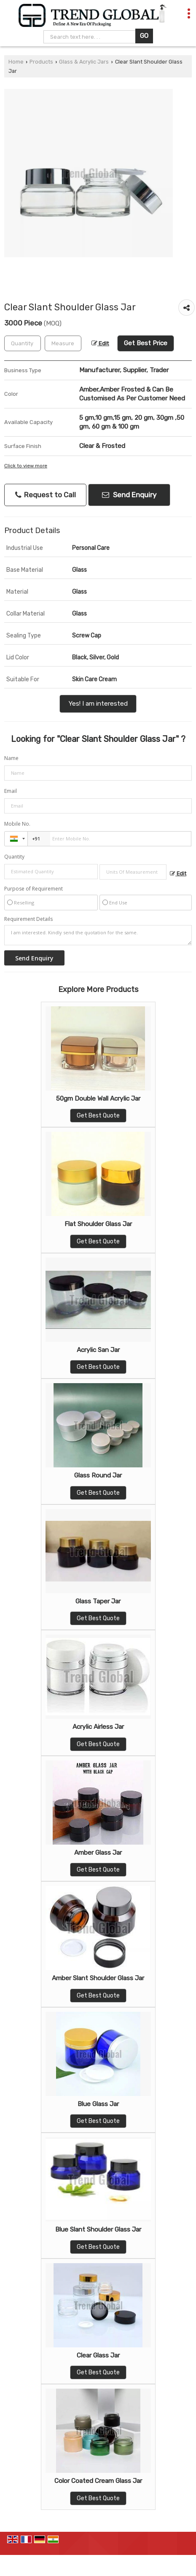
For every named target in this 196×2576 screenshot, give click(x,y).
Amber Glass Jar (98, 1852)
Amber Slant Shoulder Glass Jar (98, 1978)
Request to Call (45, 495)
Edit (100, 343)
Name (11, 758)
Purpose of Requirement (33, 889)
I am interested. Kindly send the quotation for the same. (98, 935)
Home (16, 62)
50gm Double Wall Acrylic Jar (98, 1098)
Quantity (14, 856)
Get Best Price (145, 343)
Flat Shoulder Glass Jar (98, 1224)
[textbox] (63, 343)
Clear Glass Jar (98, 2355)
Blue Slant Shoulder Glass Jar (98, 2229)
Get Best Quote (98, 1115)
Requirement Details (28, 919)
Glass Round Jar (98, 1475)
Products (41, 62)
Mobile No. (17, 823)
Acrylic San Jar (98, 1350)
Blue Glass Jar (98, 2104)
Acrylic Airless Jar (98, 1727)
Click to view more (25, 466)
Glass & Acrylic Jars (84, 62)
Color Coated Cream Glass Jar (98, 2481)
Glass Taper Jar (98, 1601)
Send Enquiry (129, 495)
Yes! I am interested (98, 703)
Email (10, 791)
